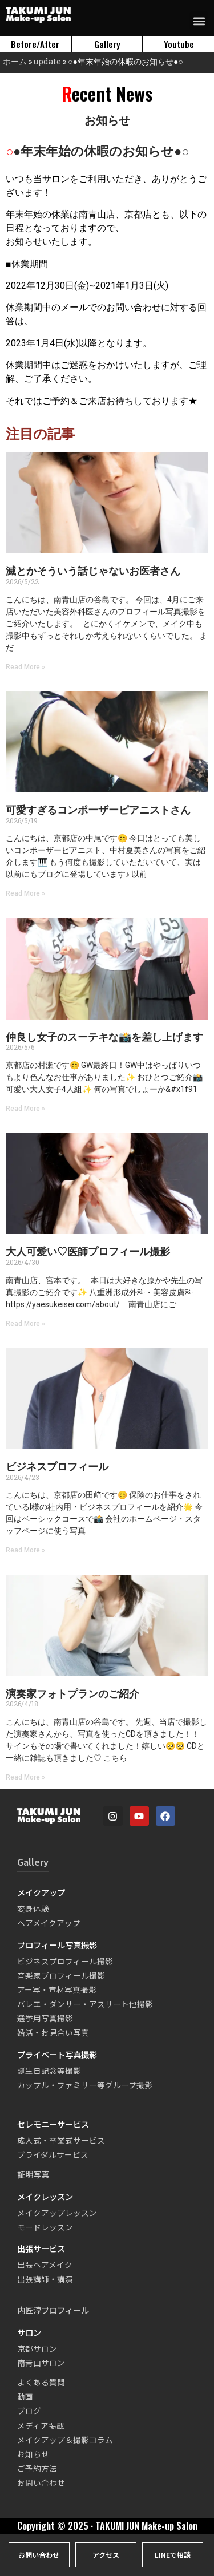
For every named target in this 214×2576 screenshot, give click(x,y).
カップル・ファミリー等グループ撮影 (84, 2084)
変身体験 (33, 1908)
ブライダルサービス (52, 2154)
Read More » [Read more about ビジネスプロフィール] (25, 1550)
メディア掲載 (40, 2425)
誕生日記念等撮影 (49, 2070)
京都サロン (37, 2348)
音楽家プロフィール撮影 (61, 1975)
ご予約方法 (37, 2468)
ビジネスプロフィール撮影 (65, 1961)
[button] (198, 20)
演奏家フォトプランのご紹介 (72, 1694)
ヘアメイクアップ (48, 1922)
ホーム (15, 61)
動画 (25, 2396)
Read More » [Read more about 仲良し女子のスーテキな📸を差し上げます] (25, 1109)
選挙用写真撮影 (45, 2018)
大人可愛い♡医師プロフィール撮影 (88, 1251)
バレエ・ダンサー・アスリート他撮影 (85, 2003)
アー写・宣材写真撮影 (56, 1989)
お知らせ (33, 2454)
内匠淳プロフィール (53, 2310)
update (47, 61)
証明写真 (33, 2174)
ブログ (29, 2410)
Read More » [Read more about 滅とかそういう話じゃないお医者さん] (25, 667)
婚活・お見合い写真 (53, 2032)
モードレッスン (45, 2227)
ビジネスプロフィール (57, 1467)
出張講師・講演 (45, 2278)
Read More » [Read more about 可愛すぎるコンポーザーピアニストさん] (25, 893)
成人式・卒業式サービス (61, 2140)
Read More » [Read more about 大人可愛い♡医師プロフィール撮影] (25, 1324)
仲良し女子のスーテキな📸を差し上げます (104, 1037)
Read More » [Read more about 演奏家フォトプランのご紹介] (25, 1777)
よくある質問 (41, 2382)
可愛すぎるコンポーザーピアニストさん (98, 810)
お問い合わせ (41, 2482)
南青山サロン (41, 2362)
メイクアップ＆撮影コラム (65, 2439)
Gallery (33, 1862)
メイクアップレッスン (57, 2212)
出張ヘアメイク (44, 2264)
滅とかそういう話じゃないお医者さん (93, 571)
